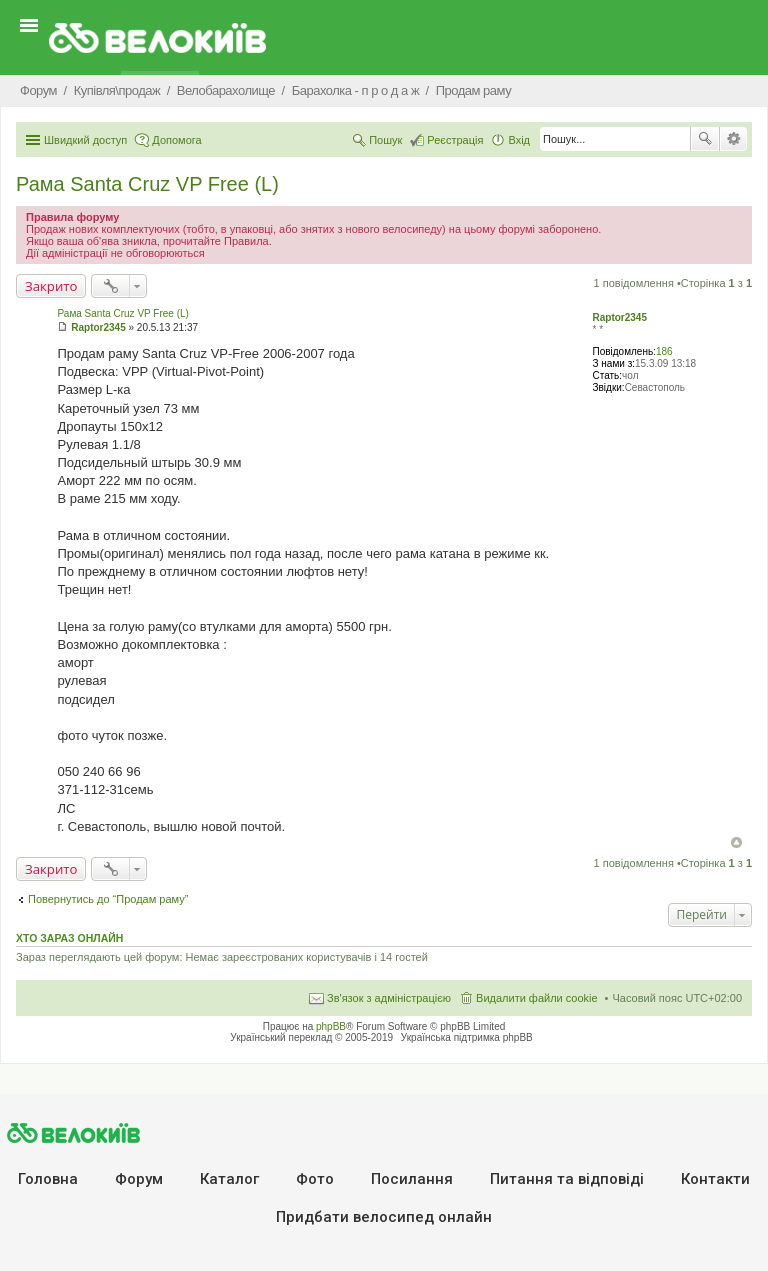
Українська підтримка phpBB (467, 1037)
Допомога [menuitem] (176, 140)
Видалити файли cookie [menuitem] (537, 998)
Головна (48, 1179)
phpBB (331, 1026)
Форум (139, 1179)
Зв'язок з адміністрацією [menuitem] (389, 998)
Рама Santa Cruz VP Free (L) (147, 184)
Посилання (412, 1179)
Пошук (705, 139)
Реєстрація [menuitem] (455, 140)
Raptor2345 (619, 317)
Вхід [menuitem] (519, 140)
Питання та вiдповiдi (567, 1179)
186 (664, 351)
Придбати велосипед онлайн (384, 1217)
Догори (736, 842)
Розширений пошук (733, 139)
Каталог (229, 1179)
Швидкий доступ (85, 140)
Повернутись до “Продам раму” (108, 899)
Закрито (51, 286)
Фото (315, 1179)
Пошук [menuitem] (385, 140)
